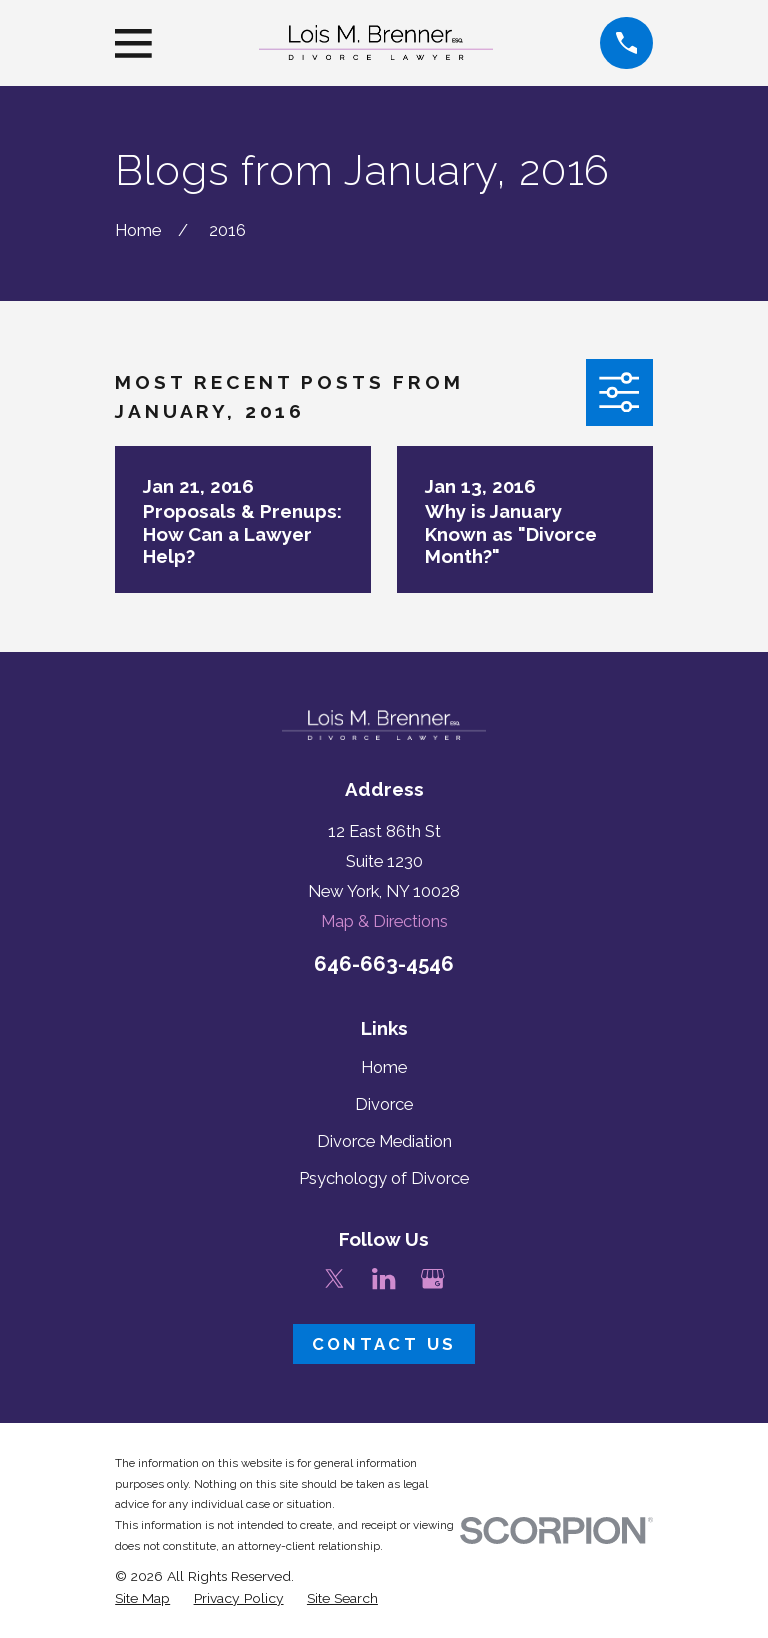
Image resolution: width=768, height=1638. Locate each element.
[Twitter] (334, 1278)
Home (384, 1067)
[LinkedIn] (383, 1278)
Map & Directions (384, 921)
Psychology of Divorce (384, 1178)
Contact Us (384, 1344)
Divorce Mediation (384, 1141)
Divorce (384, 1104)
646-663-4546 (384, 964)
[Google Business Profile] (432, 1278)
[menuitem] (142, 1598)
